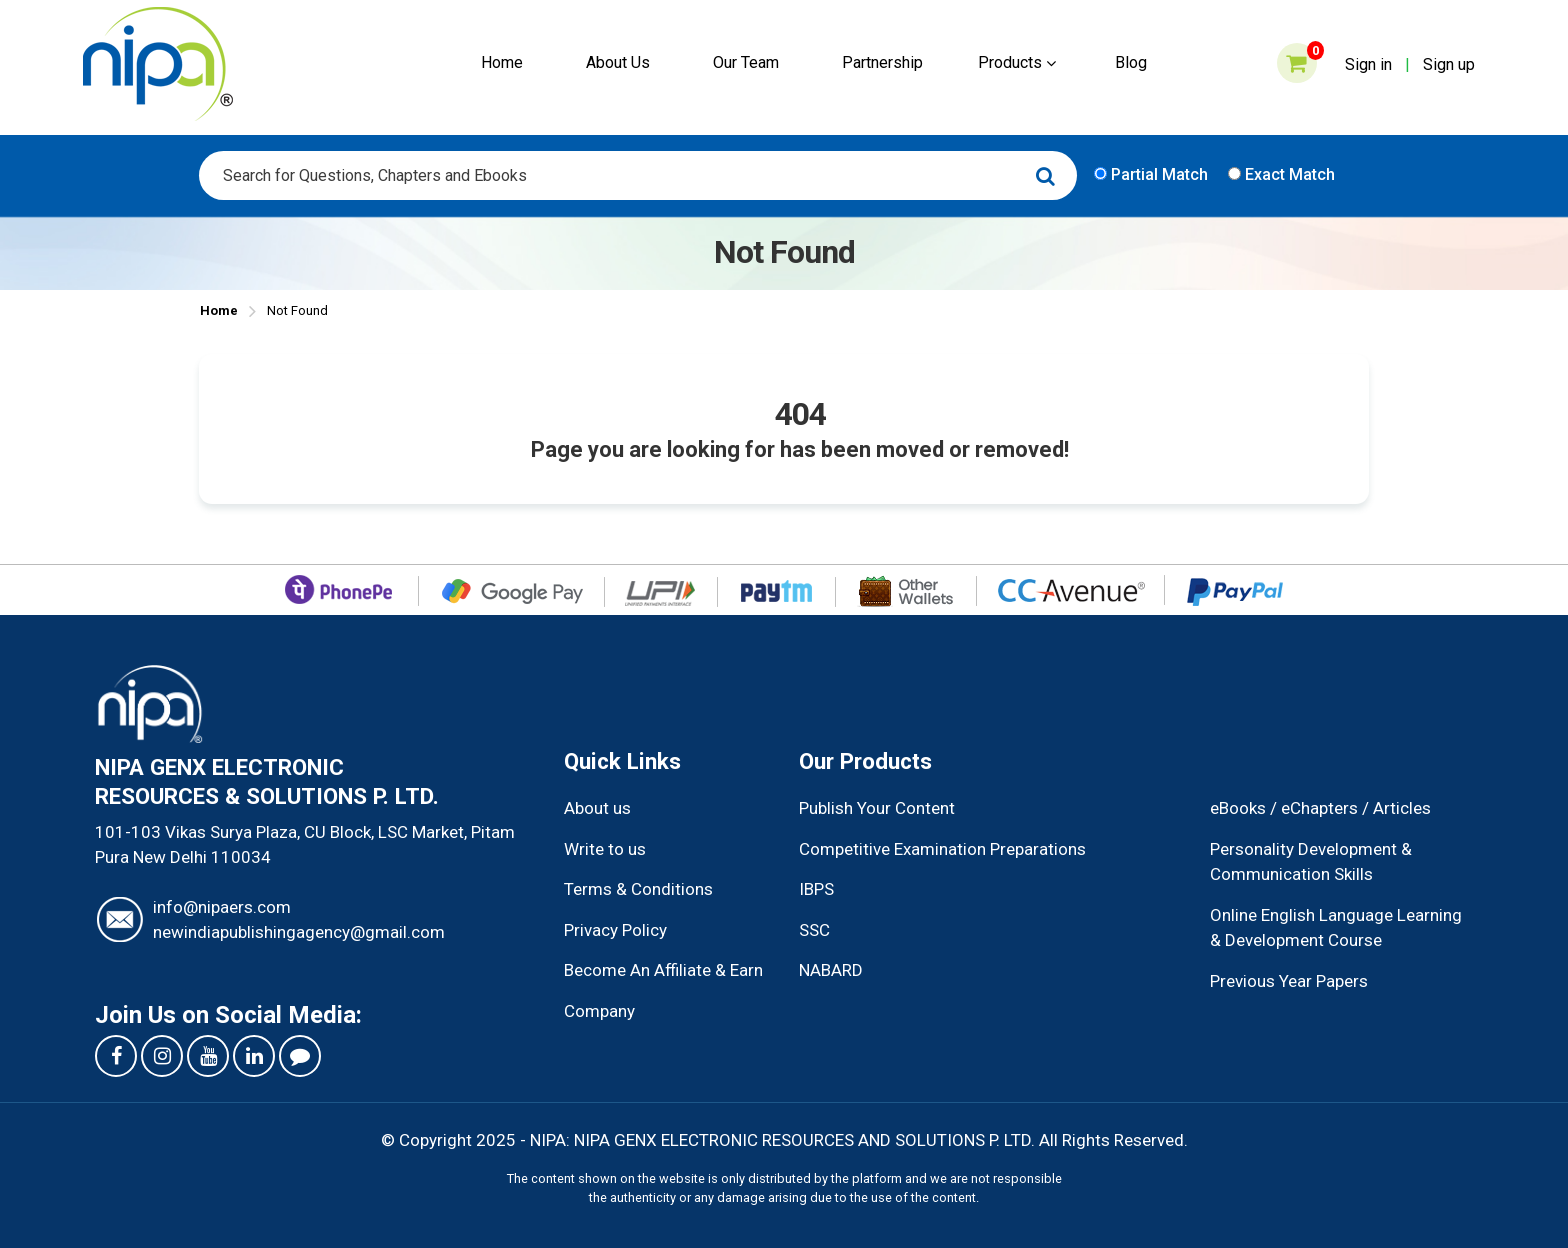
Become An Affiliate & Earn (663, 970)
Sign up (1449, 64)
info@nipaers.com (222, 907)
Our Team (746, 62)
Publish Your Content (877, 808)
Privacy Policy (615, 930)
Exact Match (1281, 174)
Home (502, 62)
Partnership (882, 62)
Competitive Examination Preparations (942, 849)
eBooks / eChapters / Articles (1320, 808)
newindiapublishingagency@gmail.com (299, 932)
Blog (1131, 62)
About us (597, 808)
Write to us (605, 849)
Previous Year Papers (1289, 981)
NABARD (831, 970)
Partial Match (1151, 174)
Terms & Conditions (638, 889)
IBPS (816, 889)
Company (599, 1011)
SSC (814, 930)
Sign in (1368, 64)
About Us (618, 62)
